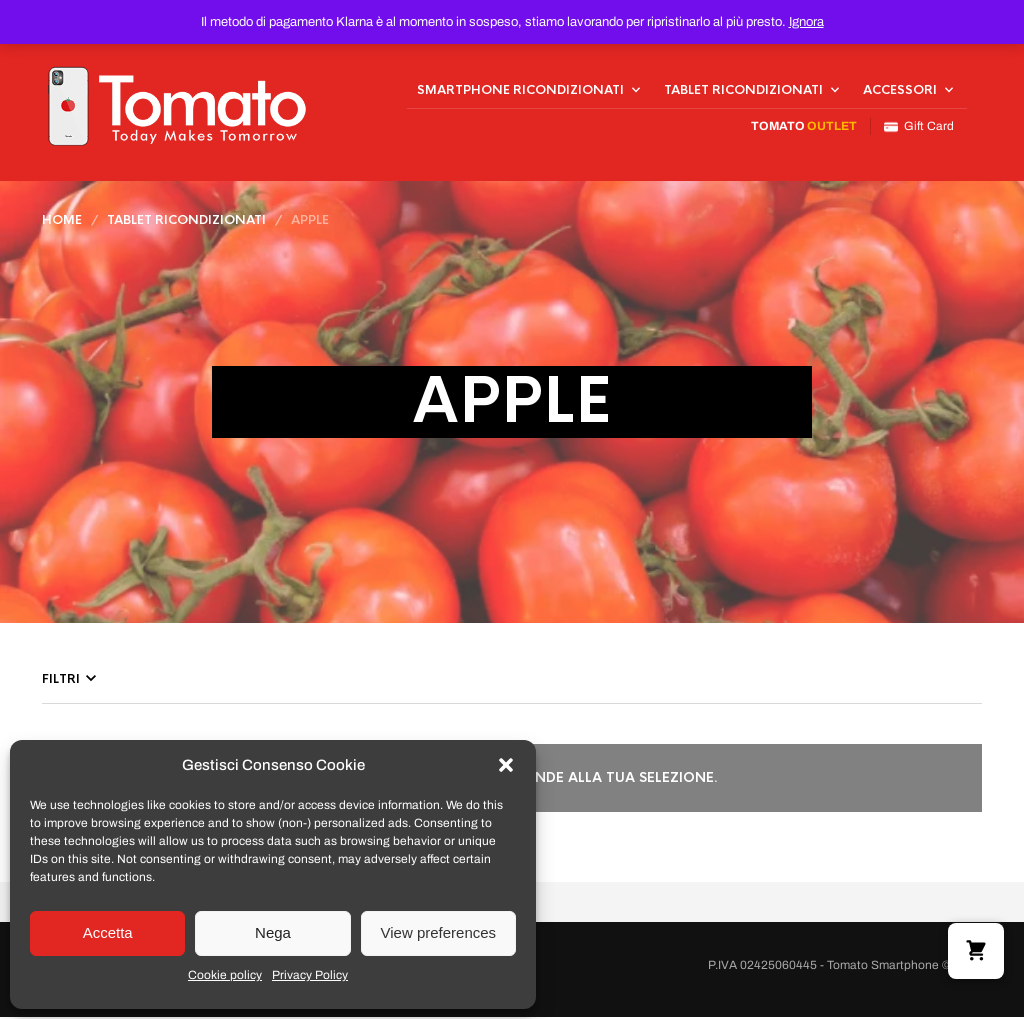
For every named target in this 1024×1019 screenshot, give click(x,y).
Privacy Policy (310, 975)
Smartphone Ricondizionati (520, 91)
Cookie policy (225, 975)
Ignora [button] (806, 22)
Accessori (900, 91)
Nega (273, 932)
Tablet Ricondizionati (743, 91)
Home (62, 222)
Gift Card (919, 127)
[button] (506, 765)
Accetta (108, 932)
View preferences (439, 932)
